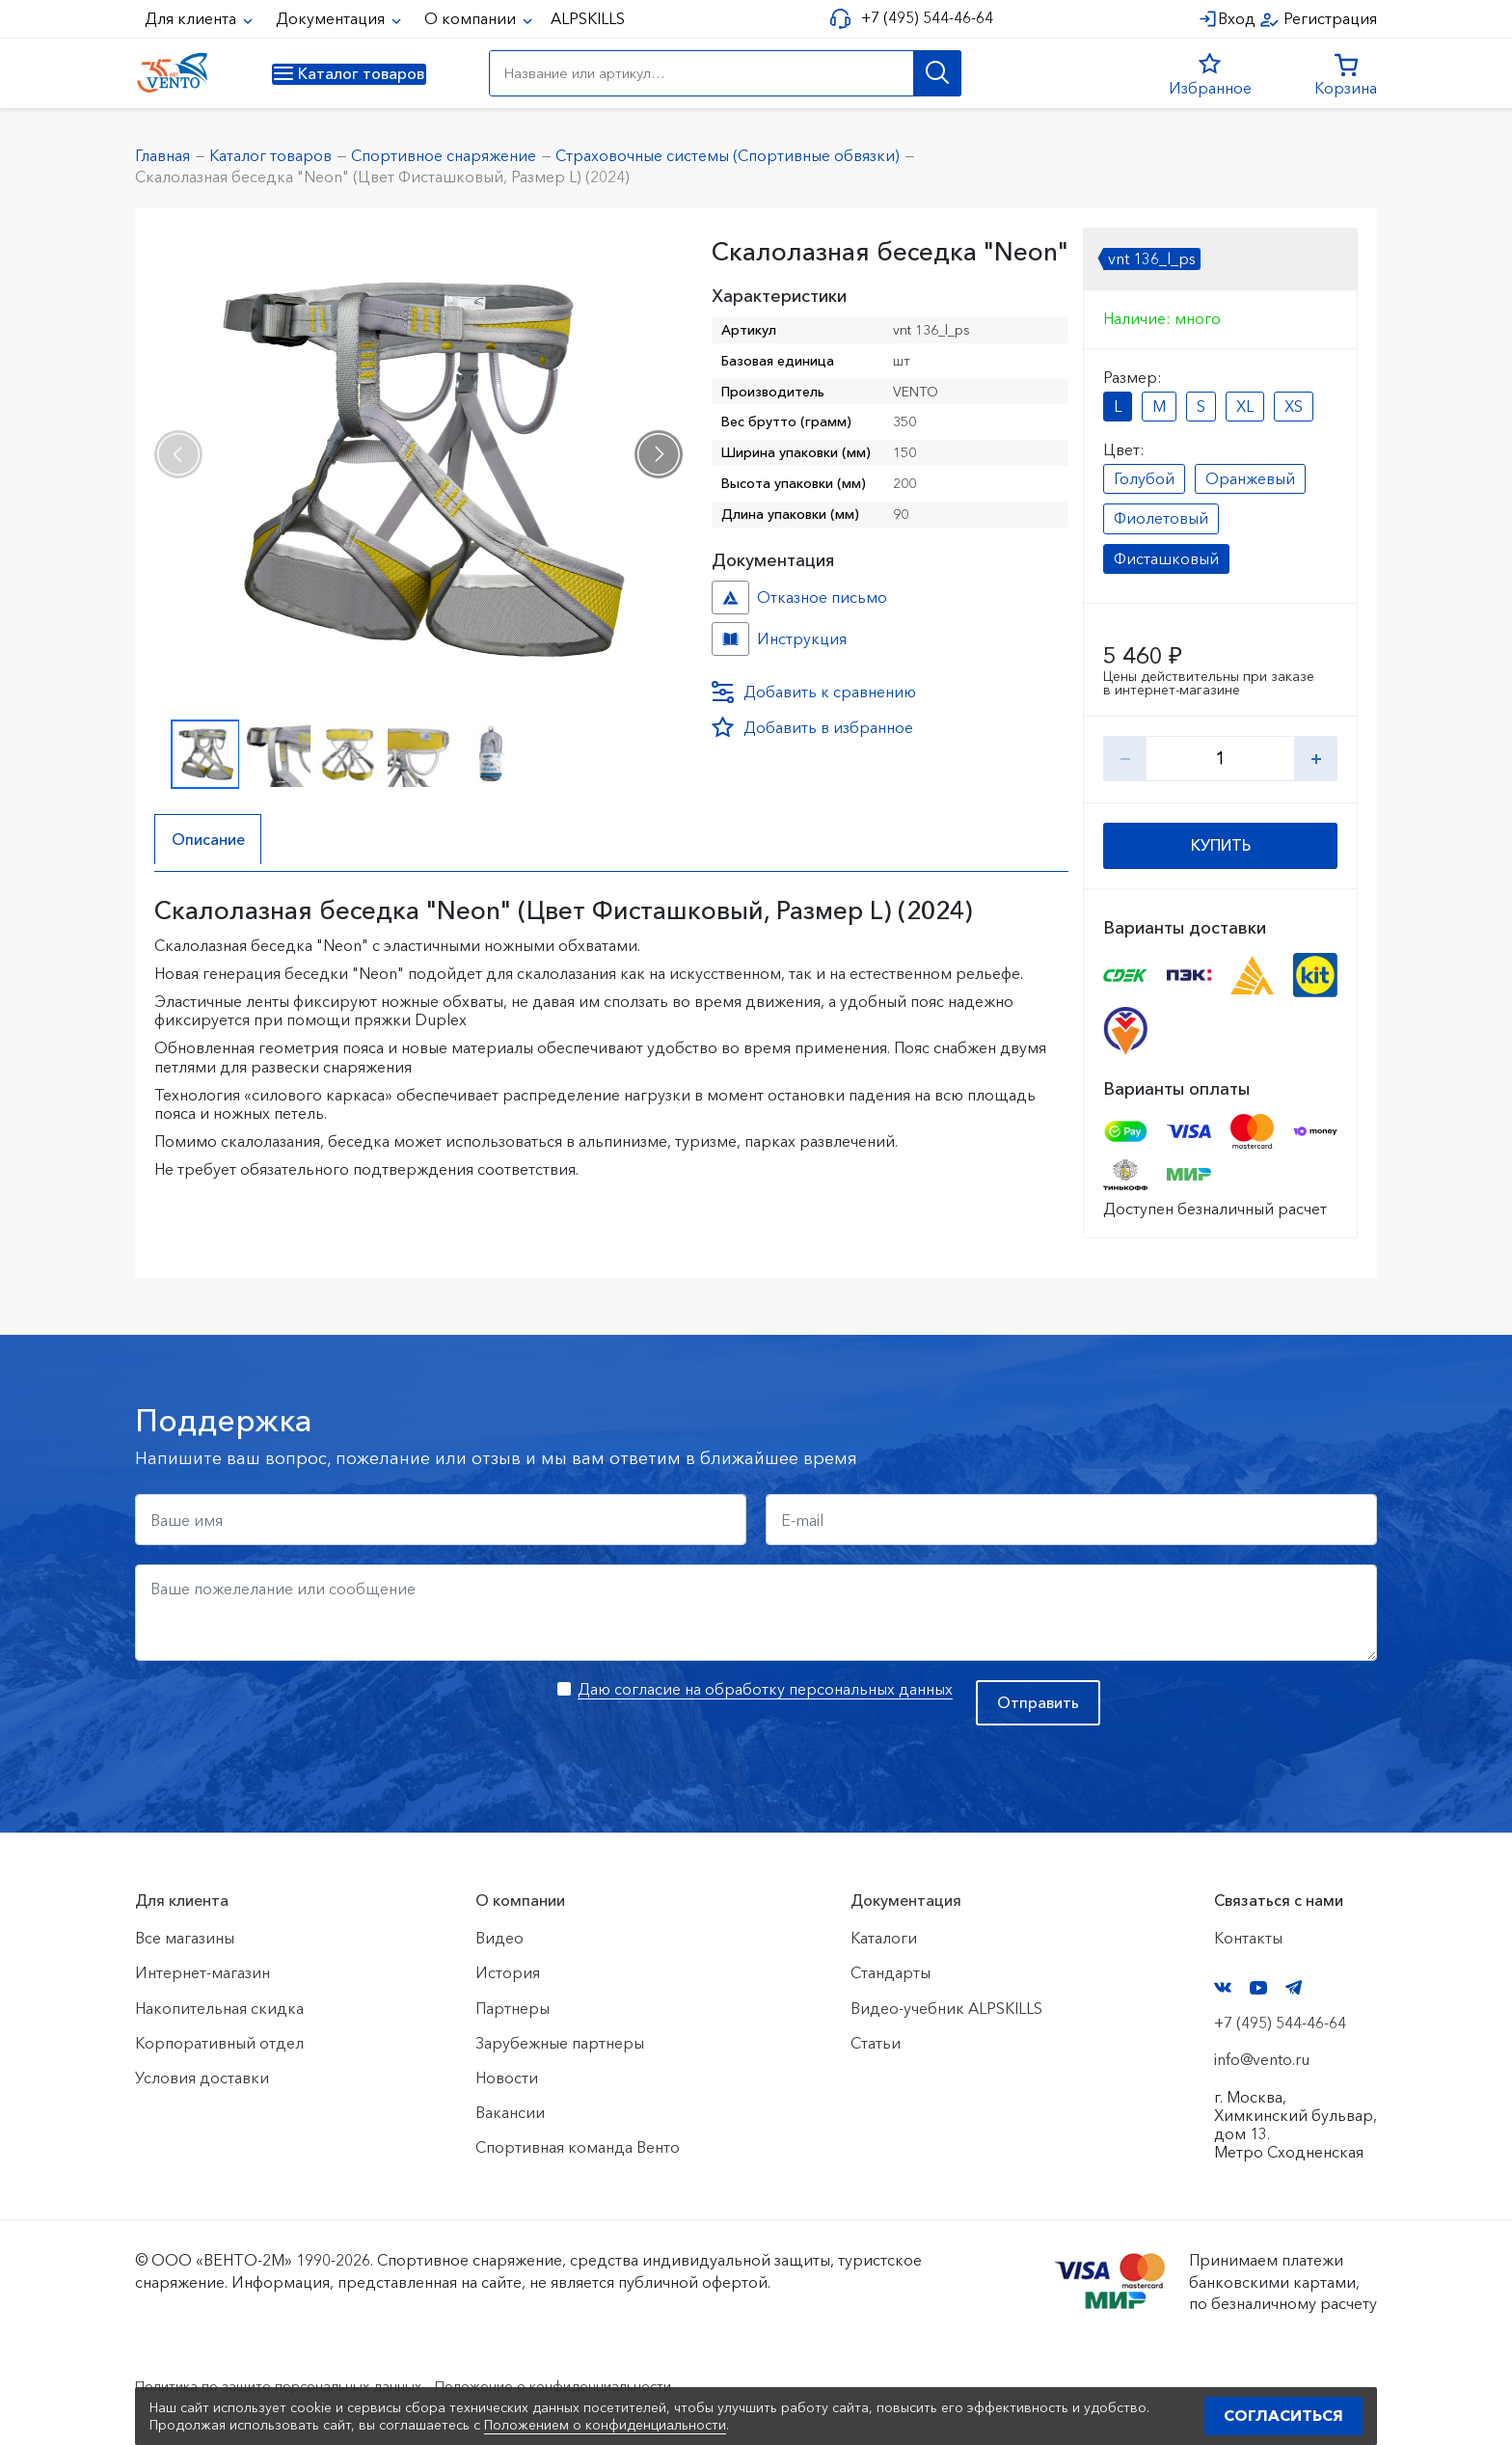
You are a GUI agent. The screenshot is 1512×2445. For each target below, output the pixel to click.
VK (1222, 1987)
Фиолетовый (1161, 518)
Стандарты (890, 1972)
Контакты (1248, 1937)
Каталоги (883, 1937)
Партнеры (512, 2008)
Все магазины (184, 1937)
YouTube (1258, 1988)
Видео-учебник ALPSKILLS (946, 2008)
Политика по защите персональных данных (294, 2385)
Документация (332, 18)
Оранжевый (1250, 478)
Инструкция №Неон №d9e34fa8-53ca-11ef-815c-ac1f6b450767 (730, 639)
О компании (472, 18)
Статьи (875, 2042)
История (507, 1972)
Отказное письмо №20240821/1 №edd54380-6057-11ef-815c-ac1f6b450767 (730, 597)
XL (1245, 406)
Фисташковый (1166, 558)
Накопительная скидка (219, 2008)
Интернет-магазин (202, 1972)
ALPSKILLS (588, 18)
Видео (499, 1937)
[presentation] (178, 454)
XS (1293, 406)
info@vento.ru (1262, 2059)
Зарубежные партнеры (559, 2042)
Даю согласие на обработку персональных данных (765, 1688)
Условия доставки (202, 2077)
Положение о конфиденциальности (600, 2385)
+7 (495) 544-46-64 (921, 18)
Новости (506, 2077)
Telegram (1294, 1987)
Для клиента (192, 18)
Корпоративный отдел (219, 2042)
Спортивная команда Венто (577, 2147)
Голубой (1144, 478)
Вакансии (510, 2112)
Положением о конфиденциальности (605, 2424)
